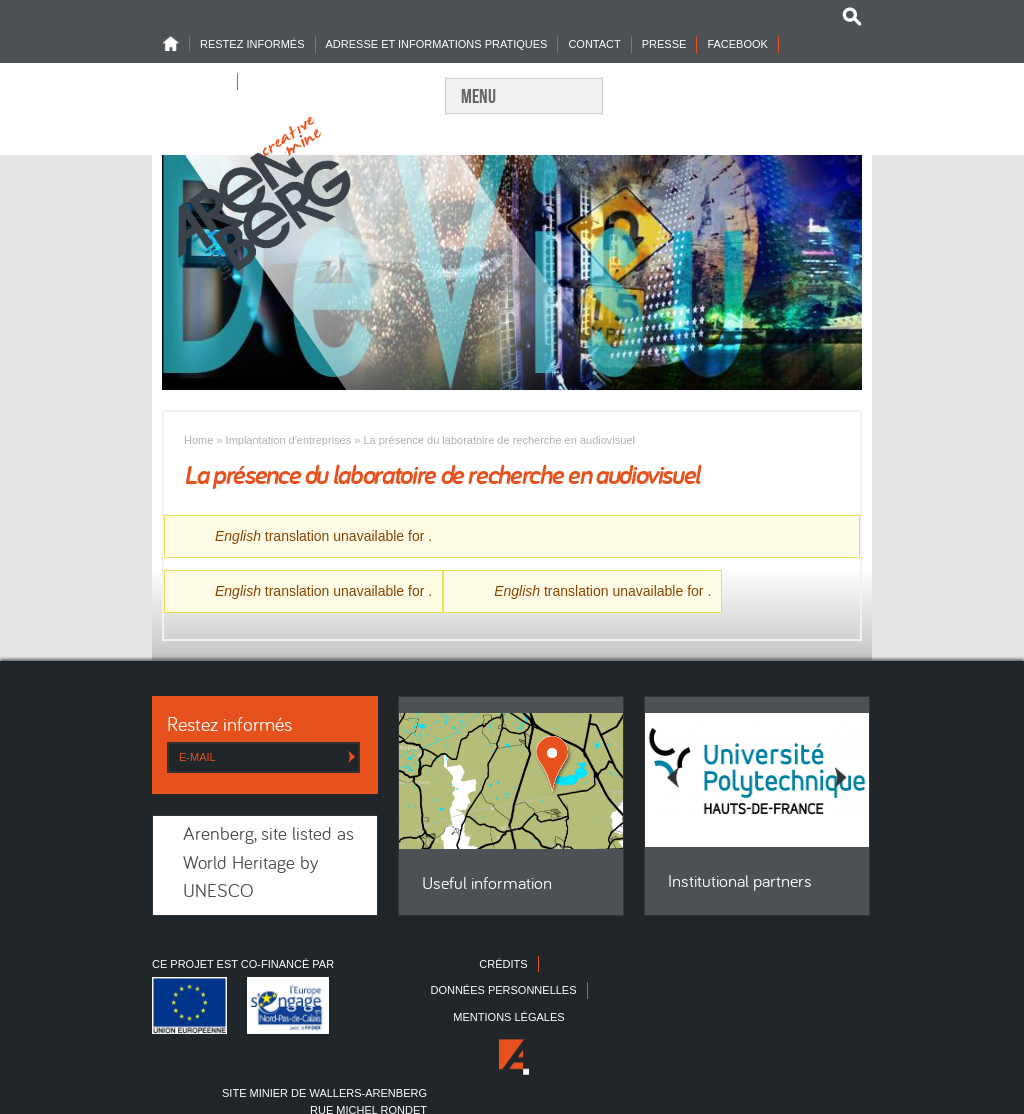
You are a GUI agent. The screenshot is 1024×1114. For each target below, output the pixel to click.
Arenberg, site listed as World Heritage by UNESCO (268, 864)
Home (176, 43)
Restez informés (252, 44)
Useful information (487, 884)
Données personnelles (503, 990)
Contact (594, 44)
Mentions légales (508, 1017)
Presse (664, 44)
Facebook (737, 44)
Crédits (503, 964)
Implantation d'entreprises (289, 440)
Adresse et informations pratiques (437, 44)
